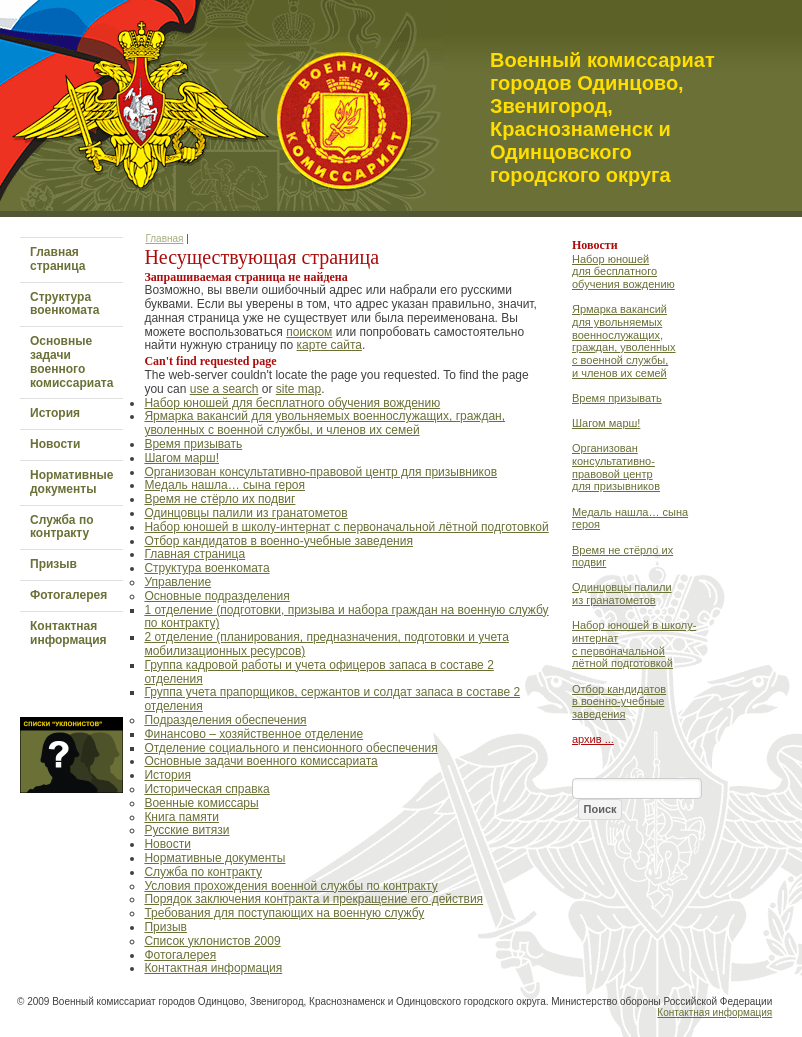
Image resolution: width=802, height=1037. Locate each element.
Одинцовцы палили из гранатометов (245, 513)
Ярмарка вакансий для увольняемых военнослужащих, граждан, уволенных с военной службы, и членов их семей (324, 423)
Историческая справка (206, 789)
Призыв (53, 564)
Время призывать (193, 444)
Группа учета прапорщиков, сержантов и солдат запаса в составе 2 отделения (332, 699)
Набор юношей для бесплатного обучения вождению (292, 403)
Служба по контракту (61, 527)
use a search (224, 389)
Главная (164, 238)
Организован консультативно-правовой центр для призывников (320, 472)
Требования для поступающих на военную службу (284, 913)
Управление (177, 582)
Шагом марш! (181, 458)
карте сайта (329, 345)
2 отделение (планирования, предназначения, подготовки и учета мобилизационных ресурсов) (326, 644)
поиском (309, 332)
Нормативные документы (71, 482)
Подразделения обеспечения (225, 720)
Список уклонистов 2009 (212, 941)
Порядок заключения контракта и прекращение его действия (313, 899)
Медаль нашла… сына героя (224, 485)
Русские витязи (186, 830)
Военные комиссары (201, 803)
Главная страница (57, 259)
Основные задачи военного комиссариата (71, 361)
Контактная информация (68, 633)
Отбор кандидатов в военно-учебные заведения (278, 541)
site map (298, 389)
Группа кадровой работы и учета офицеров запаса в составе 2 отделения (318, 672)
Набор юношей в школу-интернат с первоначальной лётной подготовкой (346, 527)
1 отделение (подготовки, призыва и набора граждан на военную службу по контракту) (346, 617)
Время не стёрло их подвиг (219, 499)
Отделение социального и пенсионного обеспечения (290, 748)
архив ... (593, 739)
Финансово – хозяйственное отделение (253, 734)
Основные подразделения (216, 596)
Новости (55, 444)
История (55, 413)
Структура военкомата (64, 304)
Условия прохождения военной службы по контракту (290, 886)
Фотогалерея (68, 595)
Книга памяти (181, 817)
